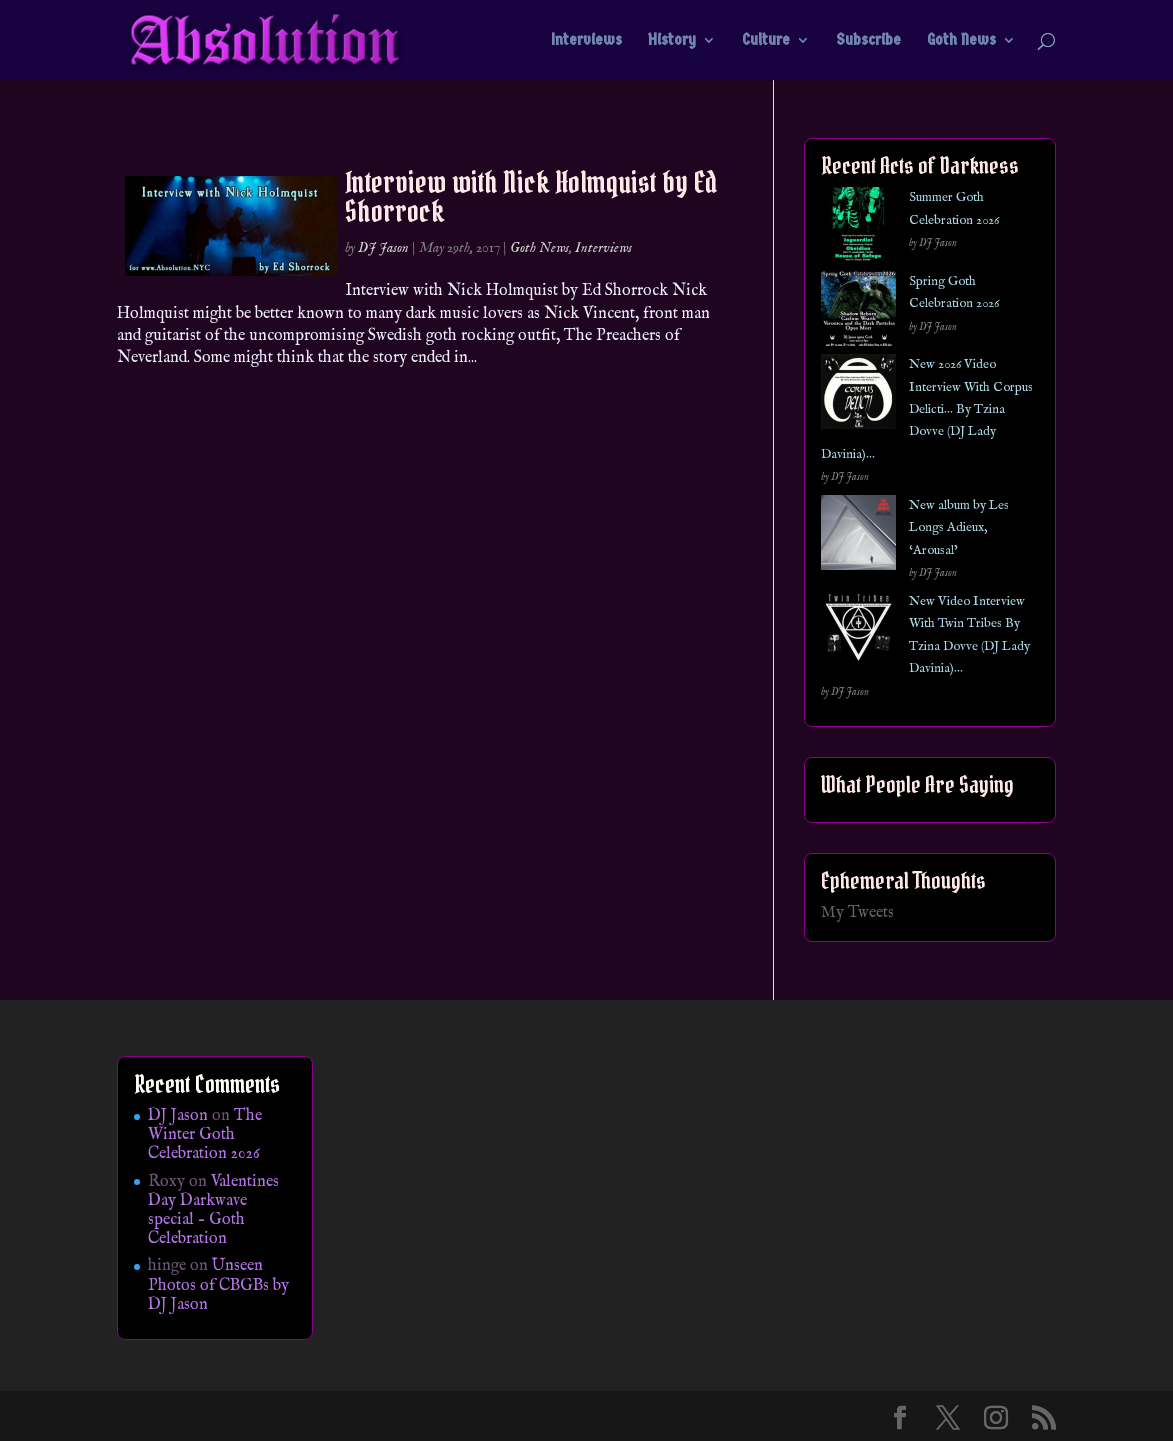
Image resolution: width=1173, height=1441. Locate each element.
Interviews (586, 41)
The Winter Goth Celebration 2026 (205, 1135)
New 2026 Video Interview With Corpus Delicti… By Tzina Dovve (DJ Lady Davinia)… (927, 409)
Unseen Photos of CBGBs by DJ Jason (218, 1285)
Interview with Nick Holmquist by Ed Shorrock (531, 196)
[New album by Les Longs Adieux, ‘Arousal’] (858, 536)
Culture (766, 41)
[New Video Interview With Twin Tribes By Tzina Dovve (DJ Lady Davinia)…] (858, 632)
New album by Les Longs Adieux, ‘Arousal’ (959, 528)
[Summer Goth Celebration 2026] (858, 228)
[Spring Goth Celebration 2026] (858, 312)
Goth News (961, 41)
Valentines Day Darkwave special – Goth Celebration (213, 1211)
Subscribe (868, 41)
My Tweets (857, 913)
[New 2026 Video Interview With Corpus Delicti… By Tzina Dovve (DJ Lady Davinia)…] (858, 395)
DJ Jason (383, 248)
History (672, 41)
